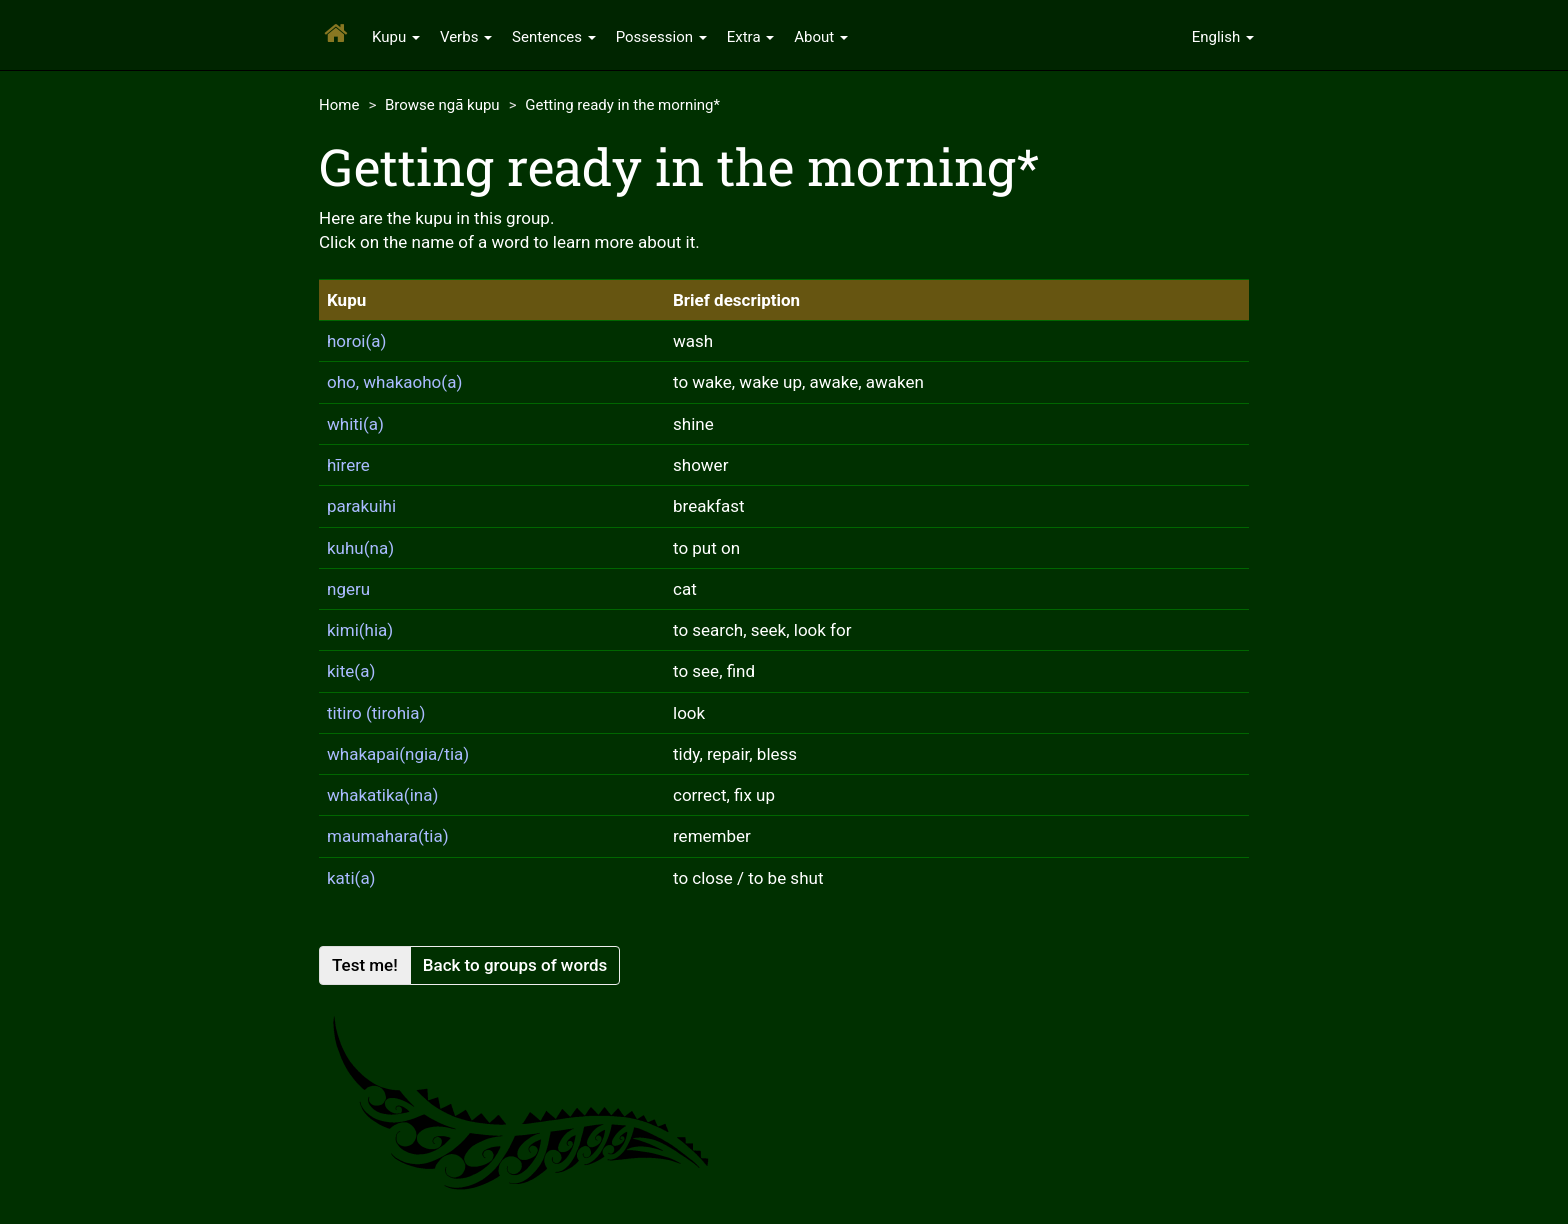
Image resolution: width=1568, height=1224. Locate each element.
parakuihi (361, 506)
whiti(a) (355, 424)
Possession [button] (661, 37)
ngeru (348, 589)
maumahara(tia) (388, 836)
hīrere (348, 465)
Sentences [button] (554, 37)
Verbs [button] (466, 37)
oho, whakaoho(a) (394, 382)
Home (339, 105)
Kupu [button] (396, 37)
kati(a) (351, 878)
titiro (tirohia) (376, 713)
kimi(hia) (360, 630)
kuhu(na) (360, 548)
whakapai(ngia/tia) (398, 754)
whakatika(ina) (382, 795)
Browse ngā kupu (442, 105)
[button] (1223, 35)
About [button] (821, 37)
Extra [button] (751, 37)
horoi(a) (356, 341)
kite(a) (351, 671)
